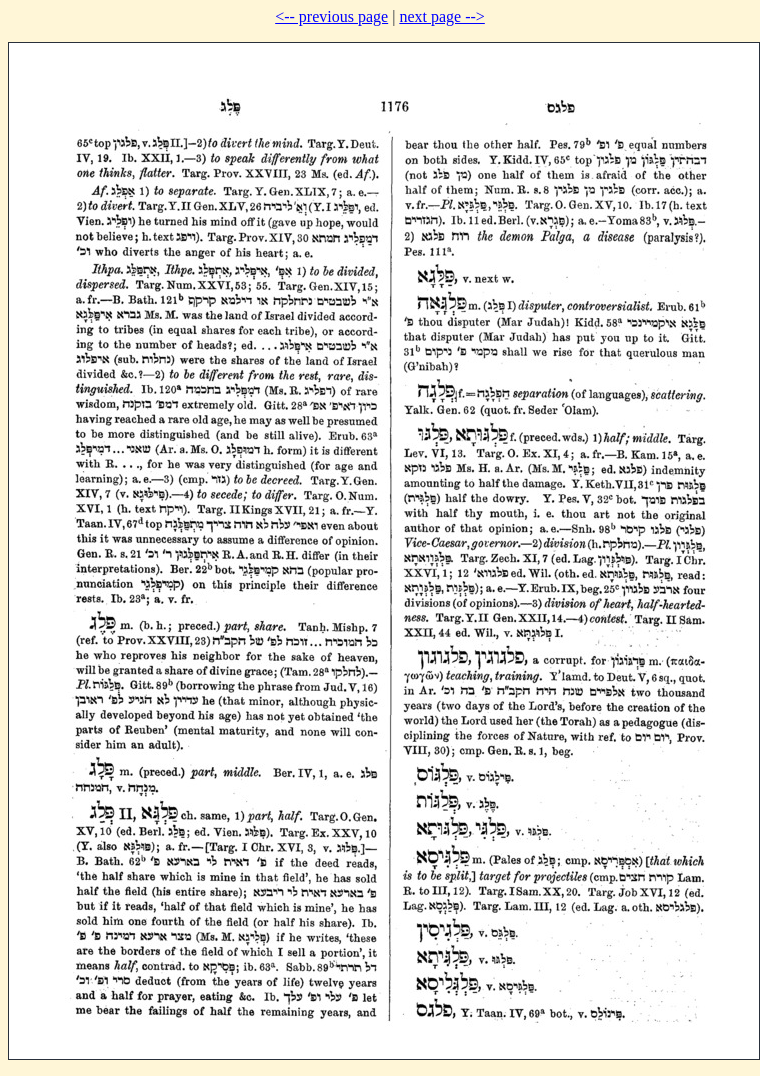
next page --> (441, 16)
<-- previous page (331, 16)
